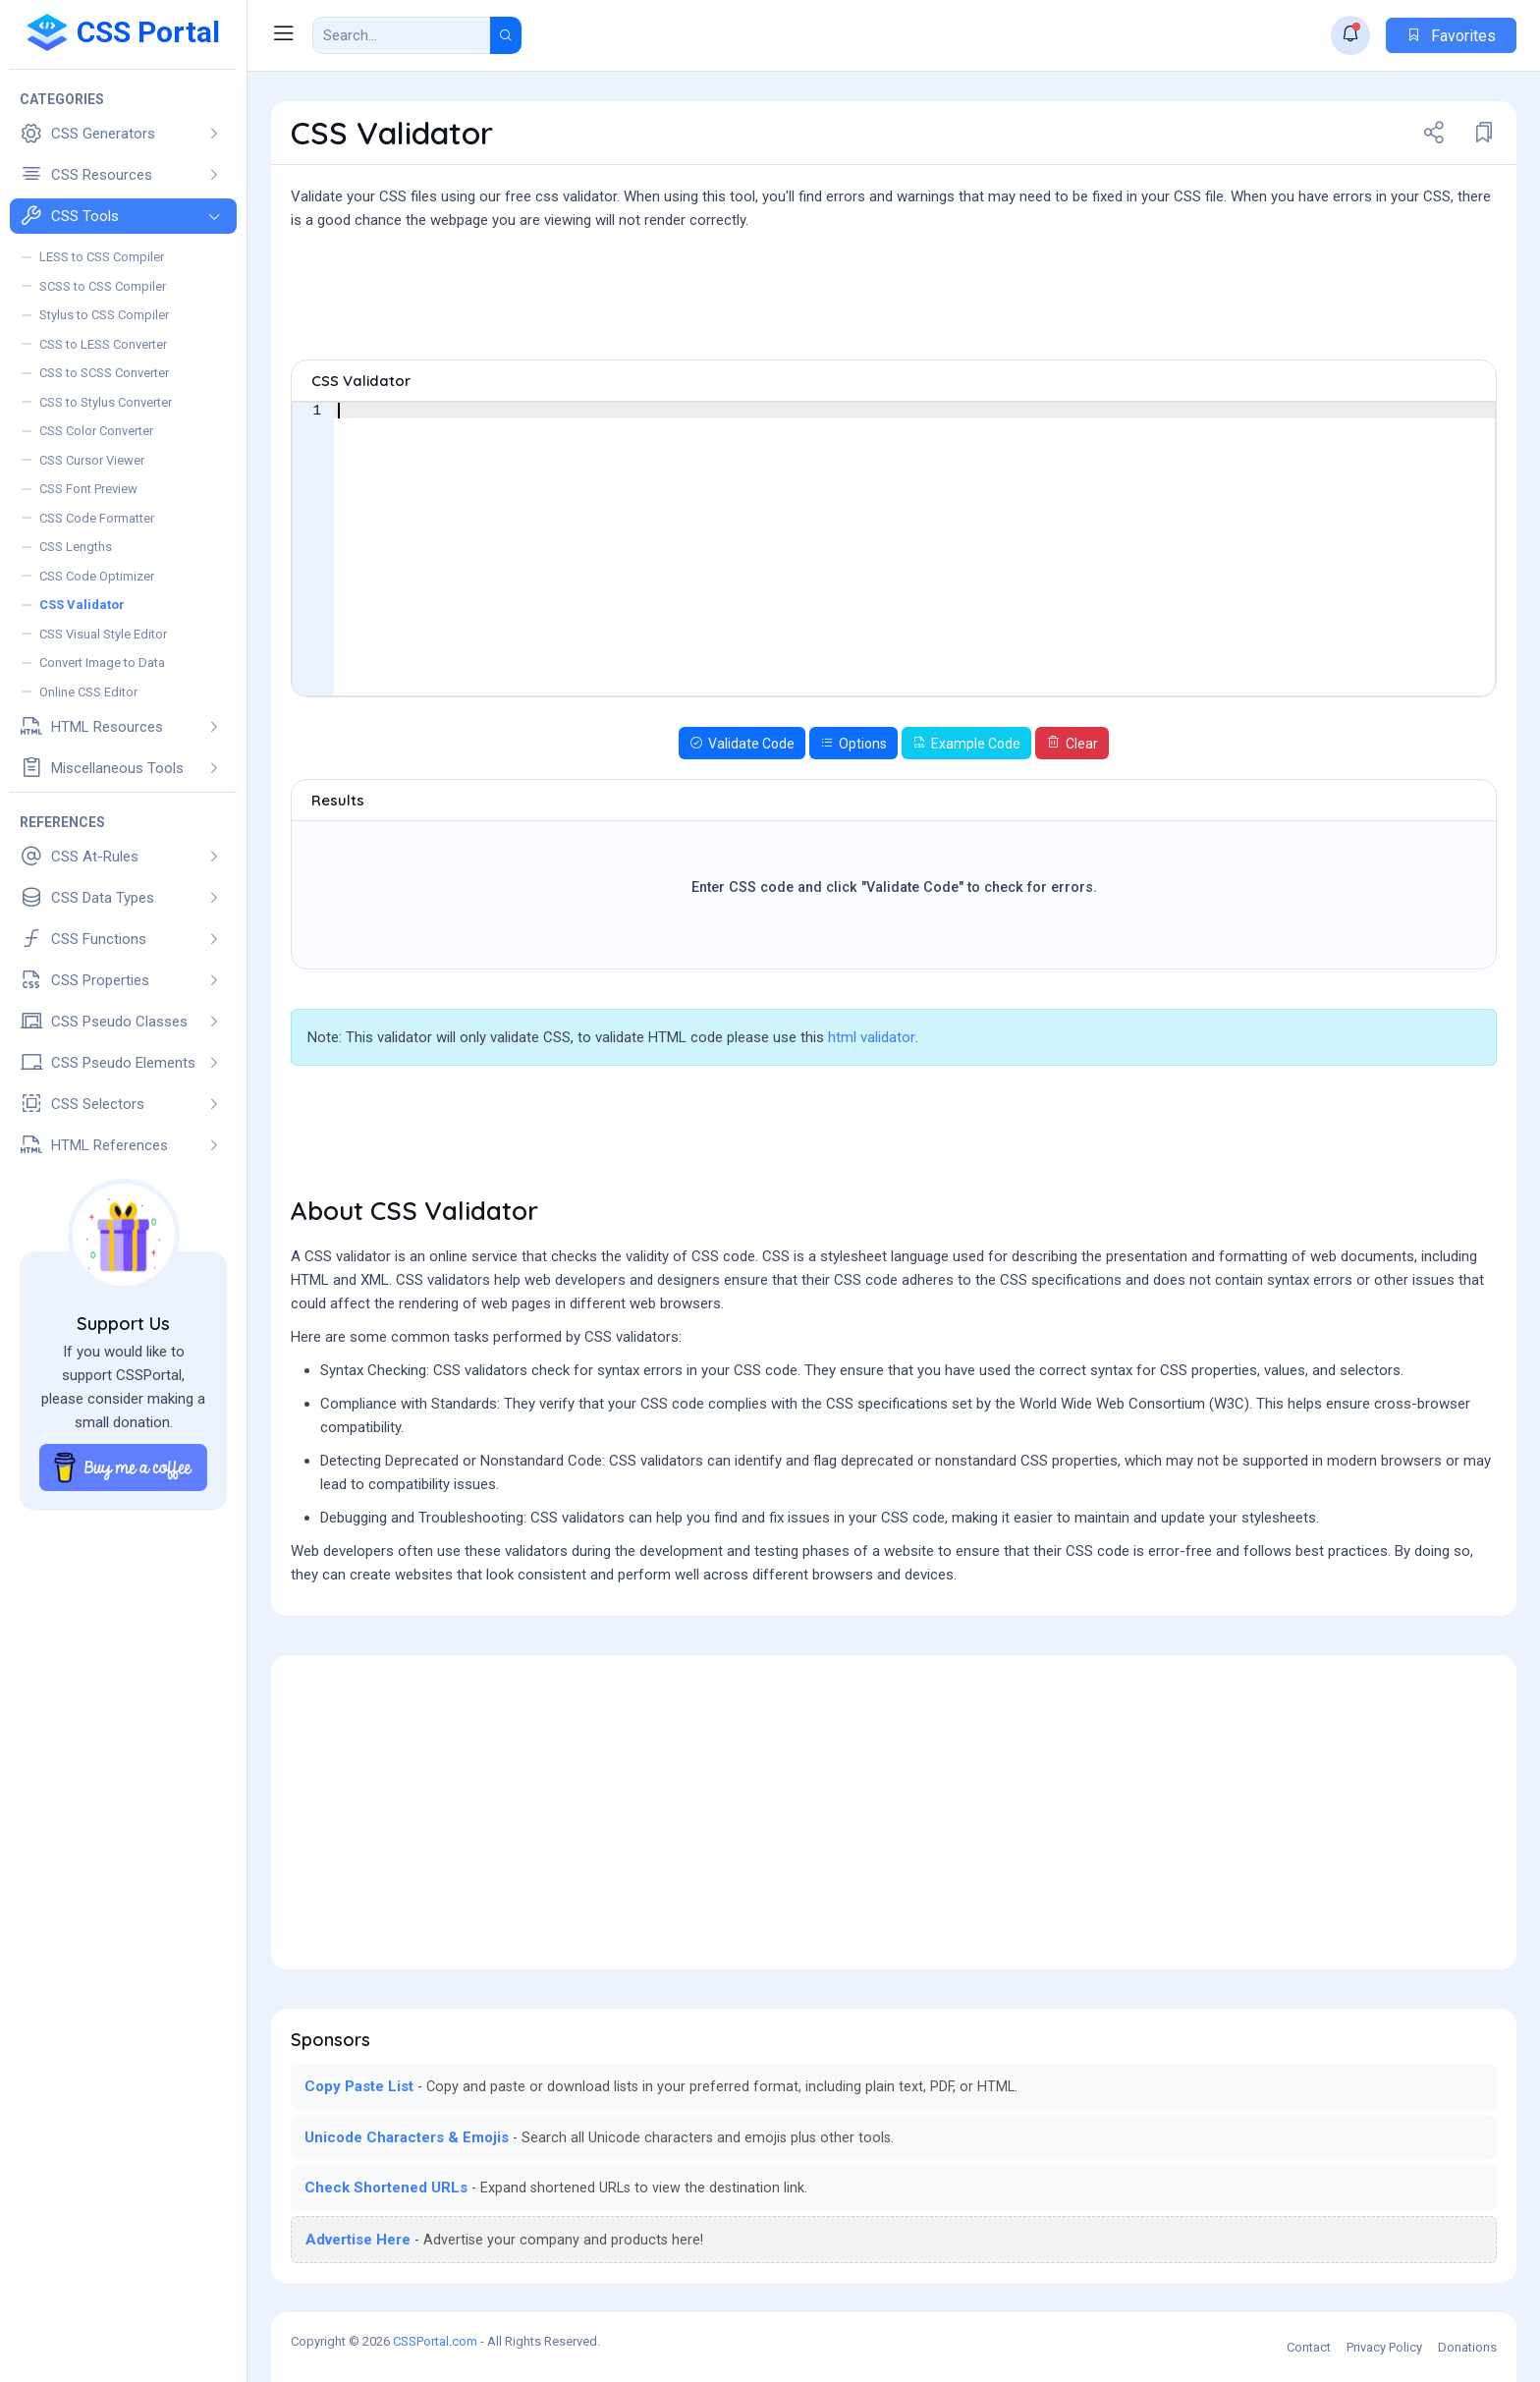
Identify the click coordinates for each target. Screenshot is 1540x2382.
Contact (1309, 2347)
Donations (1467, 2347)
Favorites (1451, 36)
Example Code (966, 743)
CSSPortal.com (435, 2341)
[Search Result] (401, 35)
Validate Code (742, 743)
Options (853, 743)
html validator (871, 1037)
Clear (1072, 743)
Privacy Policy (1384, 2347)
